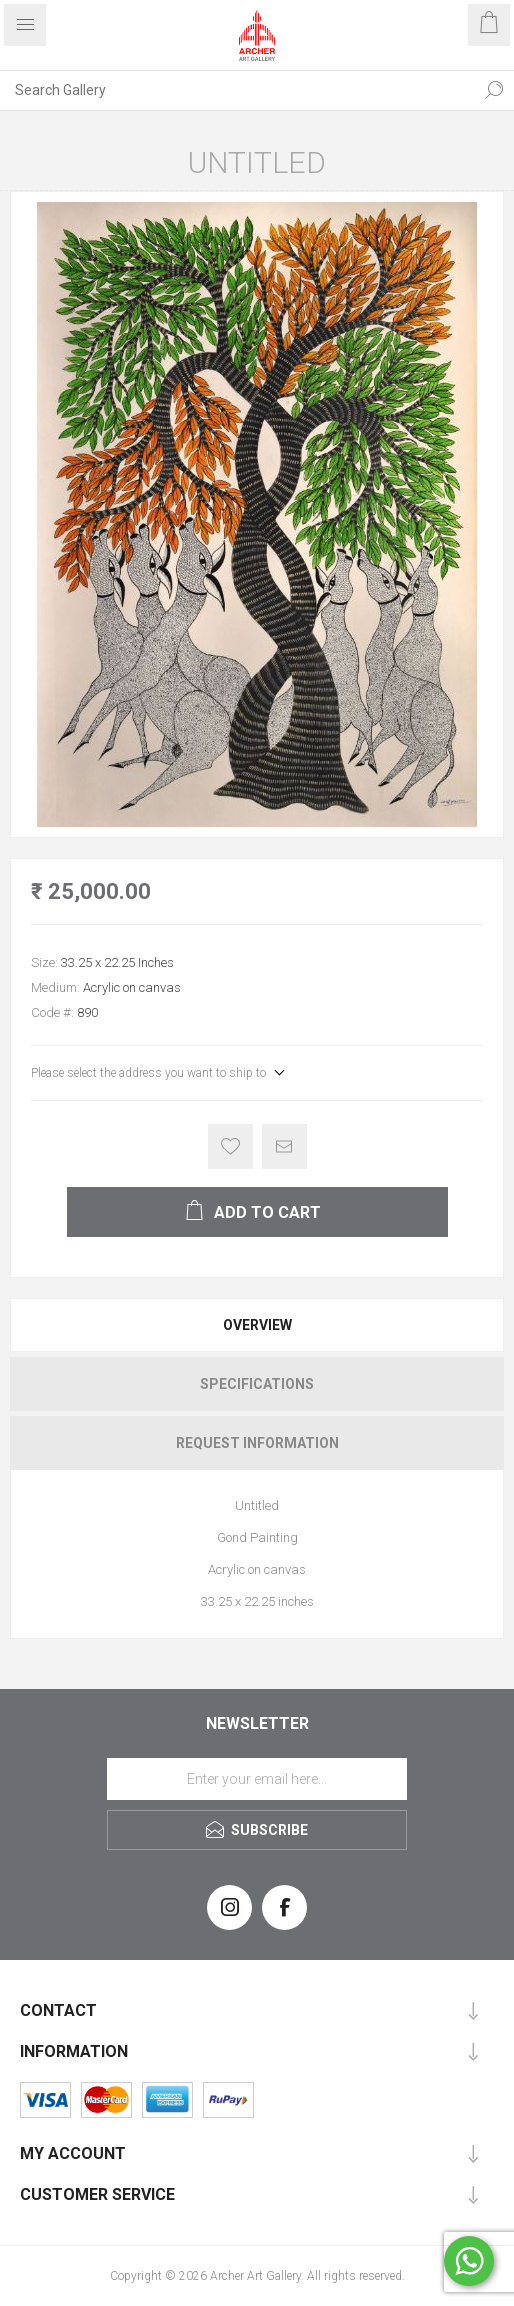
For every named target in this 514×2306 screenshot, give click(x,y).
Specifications (257, 1384)
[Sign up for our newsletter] (257, 1779)
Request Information (257, 1443)
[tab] (257, 1325)
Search (494, 90)
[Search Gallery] (237, 90)
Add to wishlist (230, 1146)
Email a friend (284, 1146)
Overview (257, 1325)
